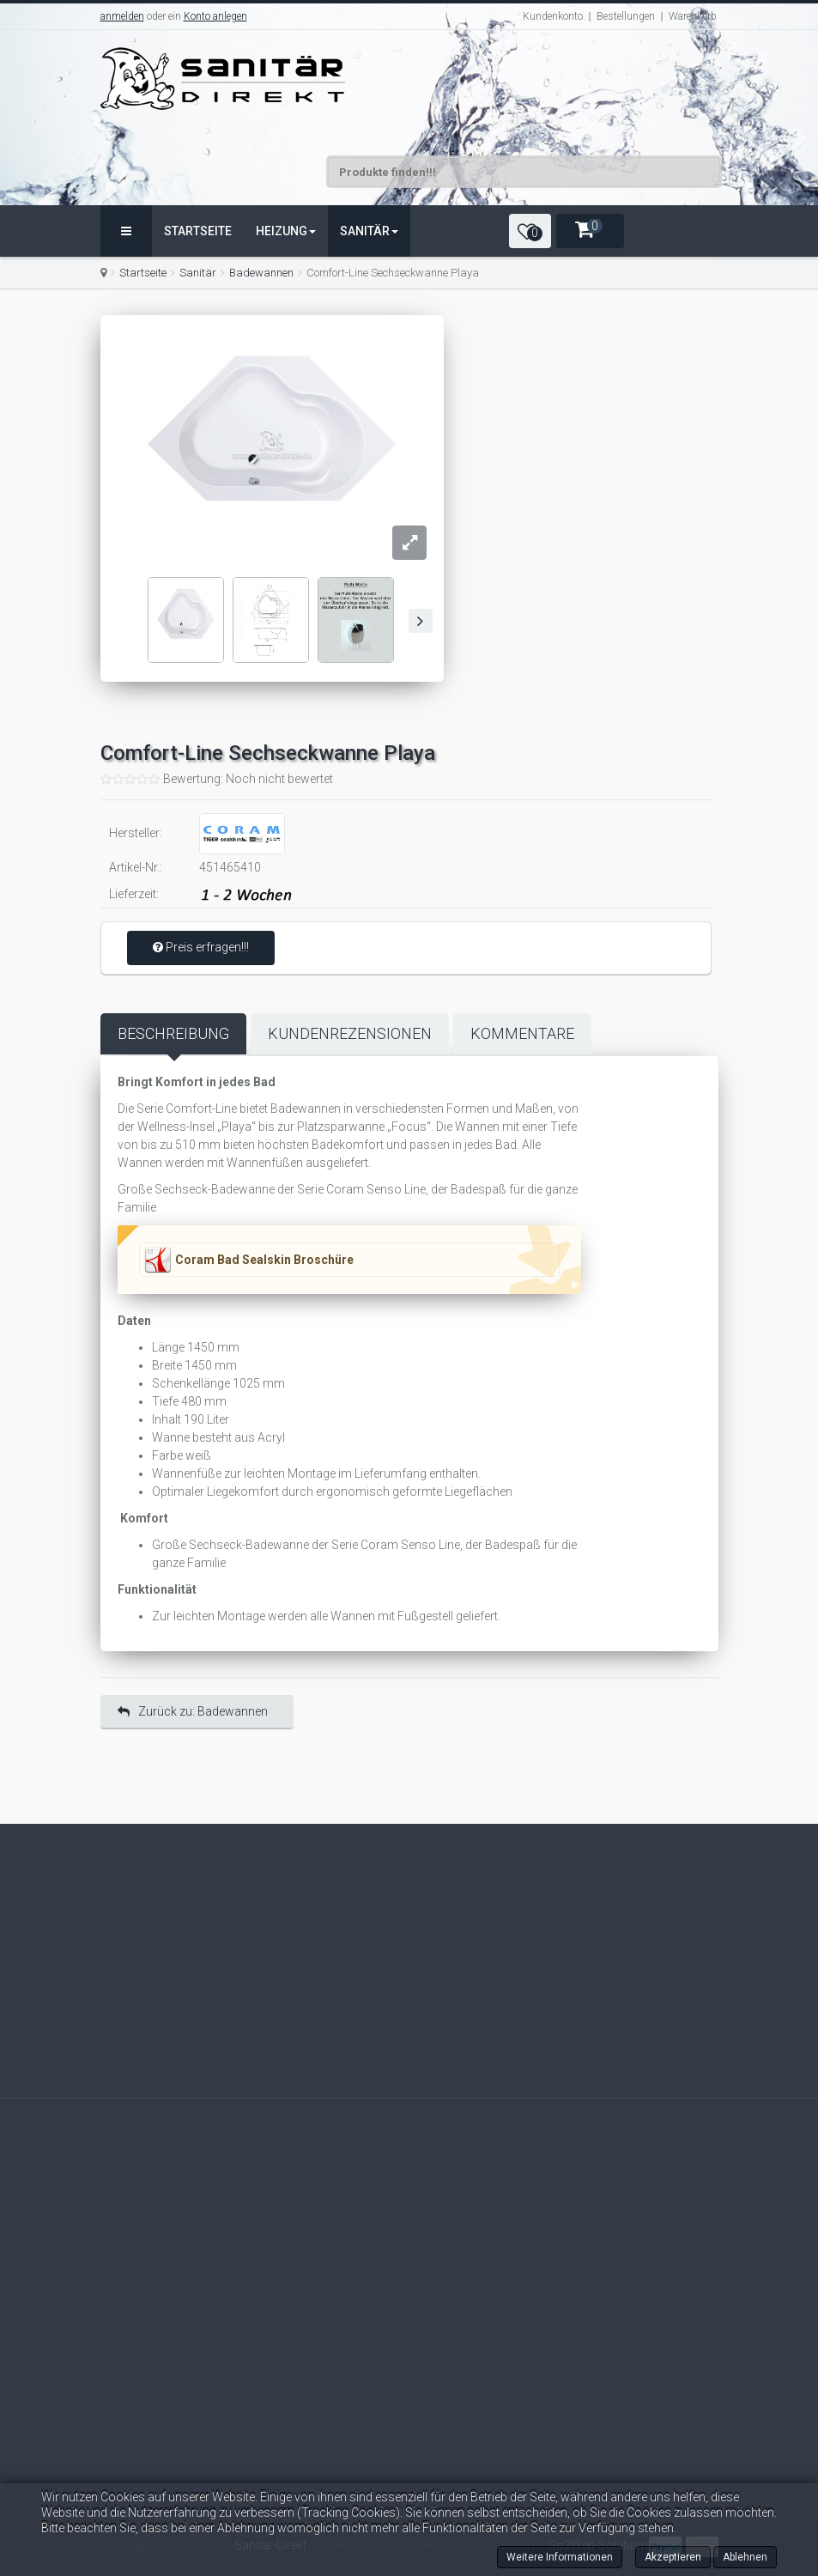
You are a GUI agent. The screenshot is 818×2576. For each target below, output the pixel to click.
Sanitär (369, 231)
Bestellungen (626, 16)
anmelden (122, 16)
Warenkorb (693, 16)
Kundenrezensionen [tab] (350, 1033)
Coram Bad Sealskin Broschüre (264, 1260)
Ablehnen (745, 2557)
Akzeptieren (673, 2557)
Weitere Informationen (559, 2557)
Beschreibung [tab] (173, 1033)
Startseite (198, 231)
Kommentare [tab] (522, 1033)
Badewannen (261, 272)
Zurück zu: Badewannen (193, 1711)
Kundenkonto (553, 16)
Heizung (286, 231)
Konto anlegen (215, 16)
